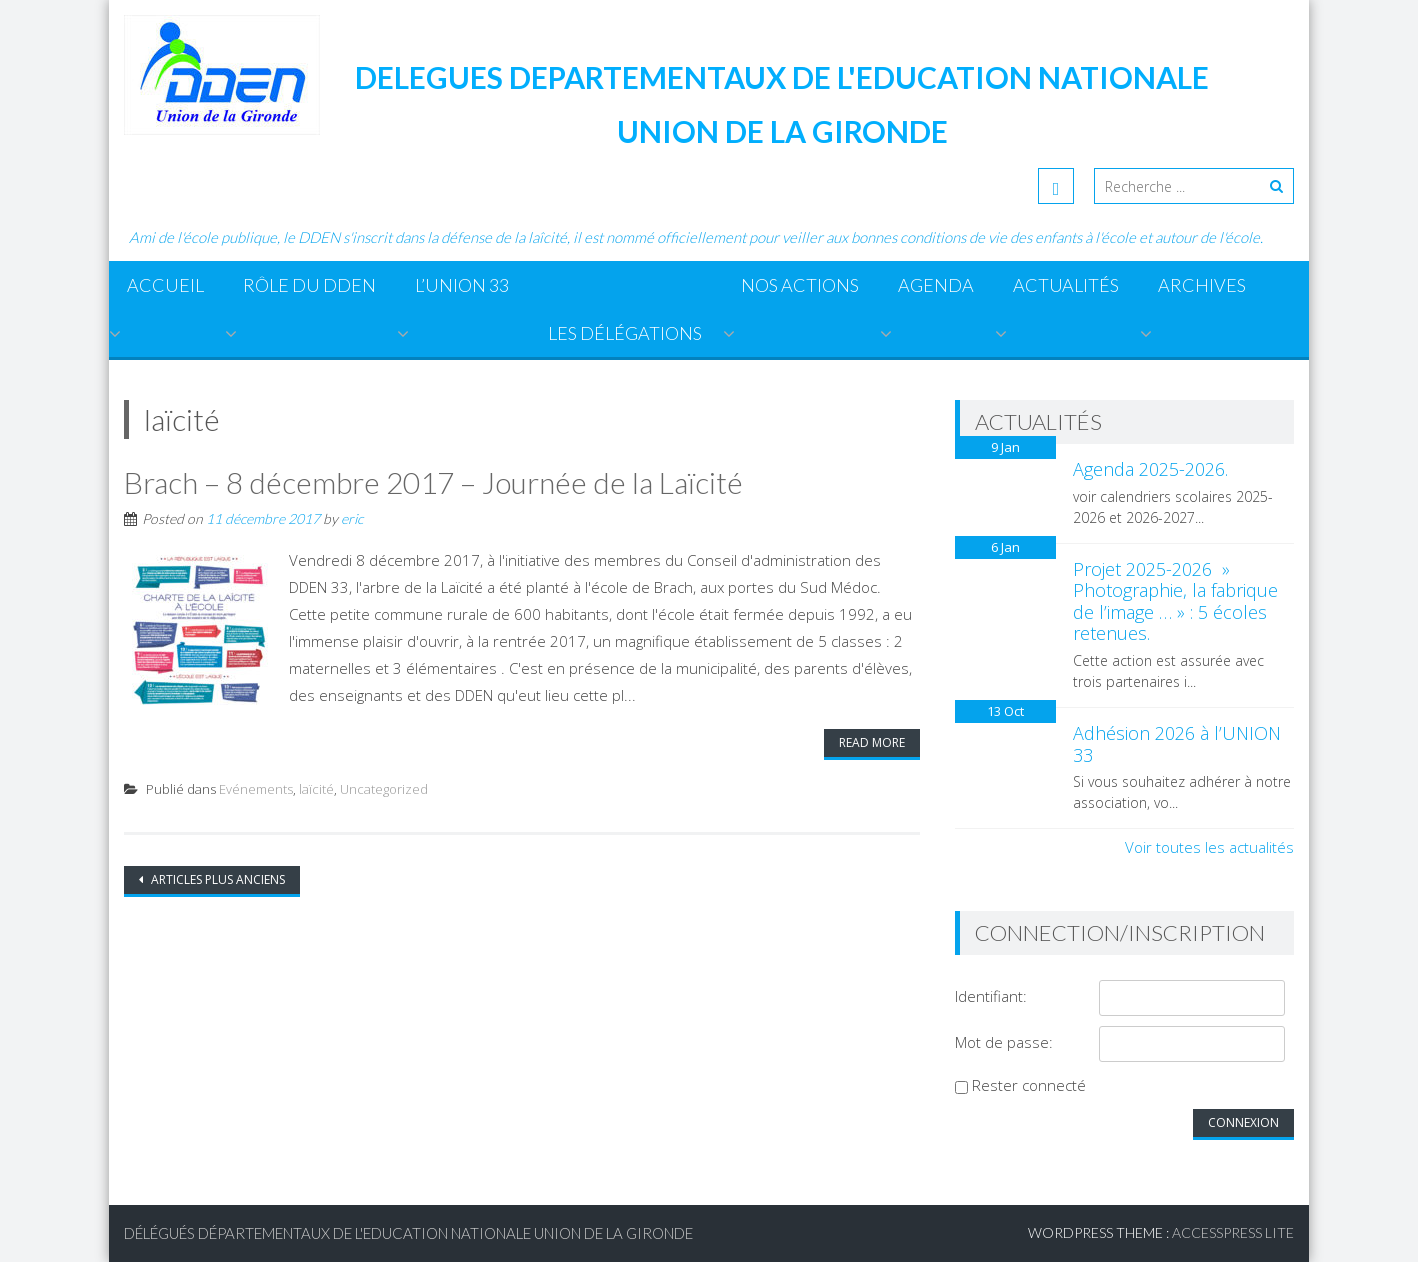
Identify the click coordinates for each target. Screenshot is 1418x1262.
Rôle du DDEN (309, 285)
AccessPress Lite (1233, 1232)
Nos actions (800, 285)
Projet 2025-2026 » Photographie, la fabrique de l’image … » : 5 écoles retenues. (1175, 601)
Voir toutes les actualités (1209, 847)
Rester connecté (1029, 1085)
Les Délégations (625, 333)
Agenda (936, 285)
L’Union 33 (462, 285)
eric (352, 518)
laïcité (316, 789)
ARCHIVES (1202, 285)
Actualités (1066, 285)
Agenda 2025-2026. (1150, 469)
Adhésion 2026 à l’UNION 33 (1177, 744)
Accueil (165, 285)
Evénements (256, 789)
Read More (872, 742)
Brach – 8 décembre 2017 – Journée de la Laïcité (433, 482)
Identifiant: (991, 996)
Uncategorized (384, 789)
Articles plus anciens (216, 879)
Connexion (1243, 1122)
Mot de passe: (1004, 1042)
